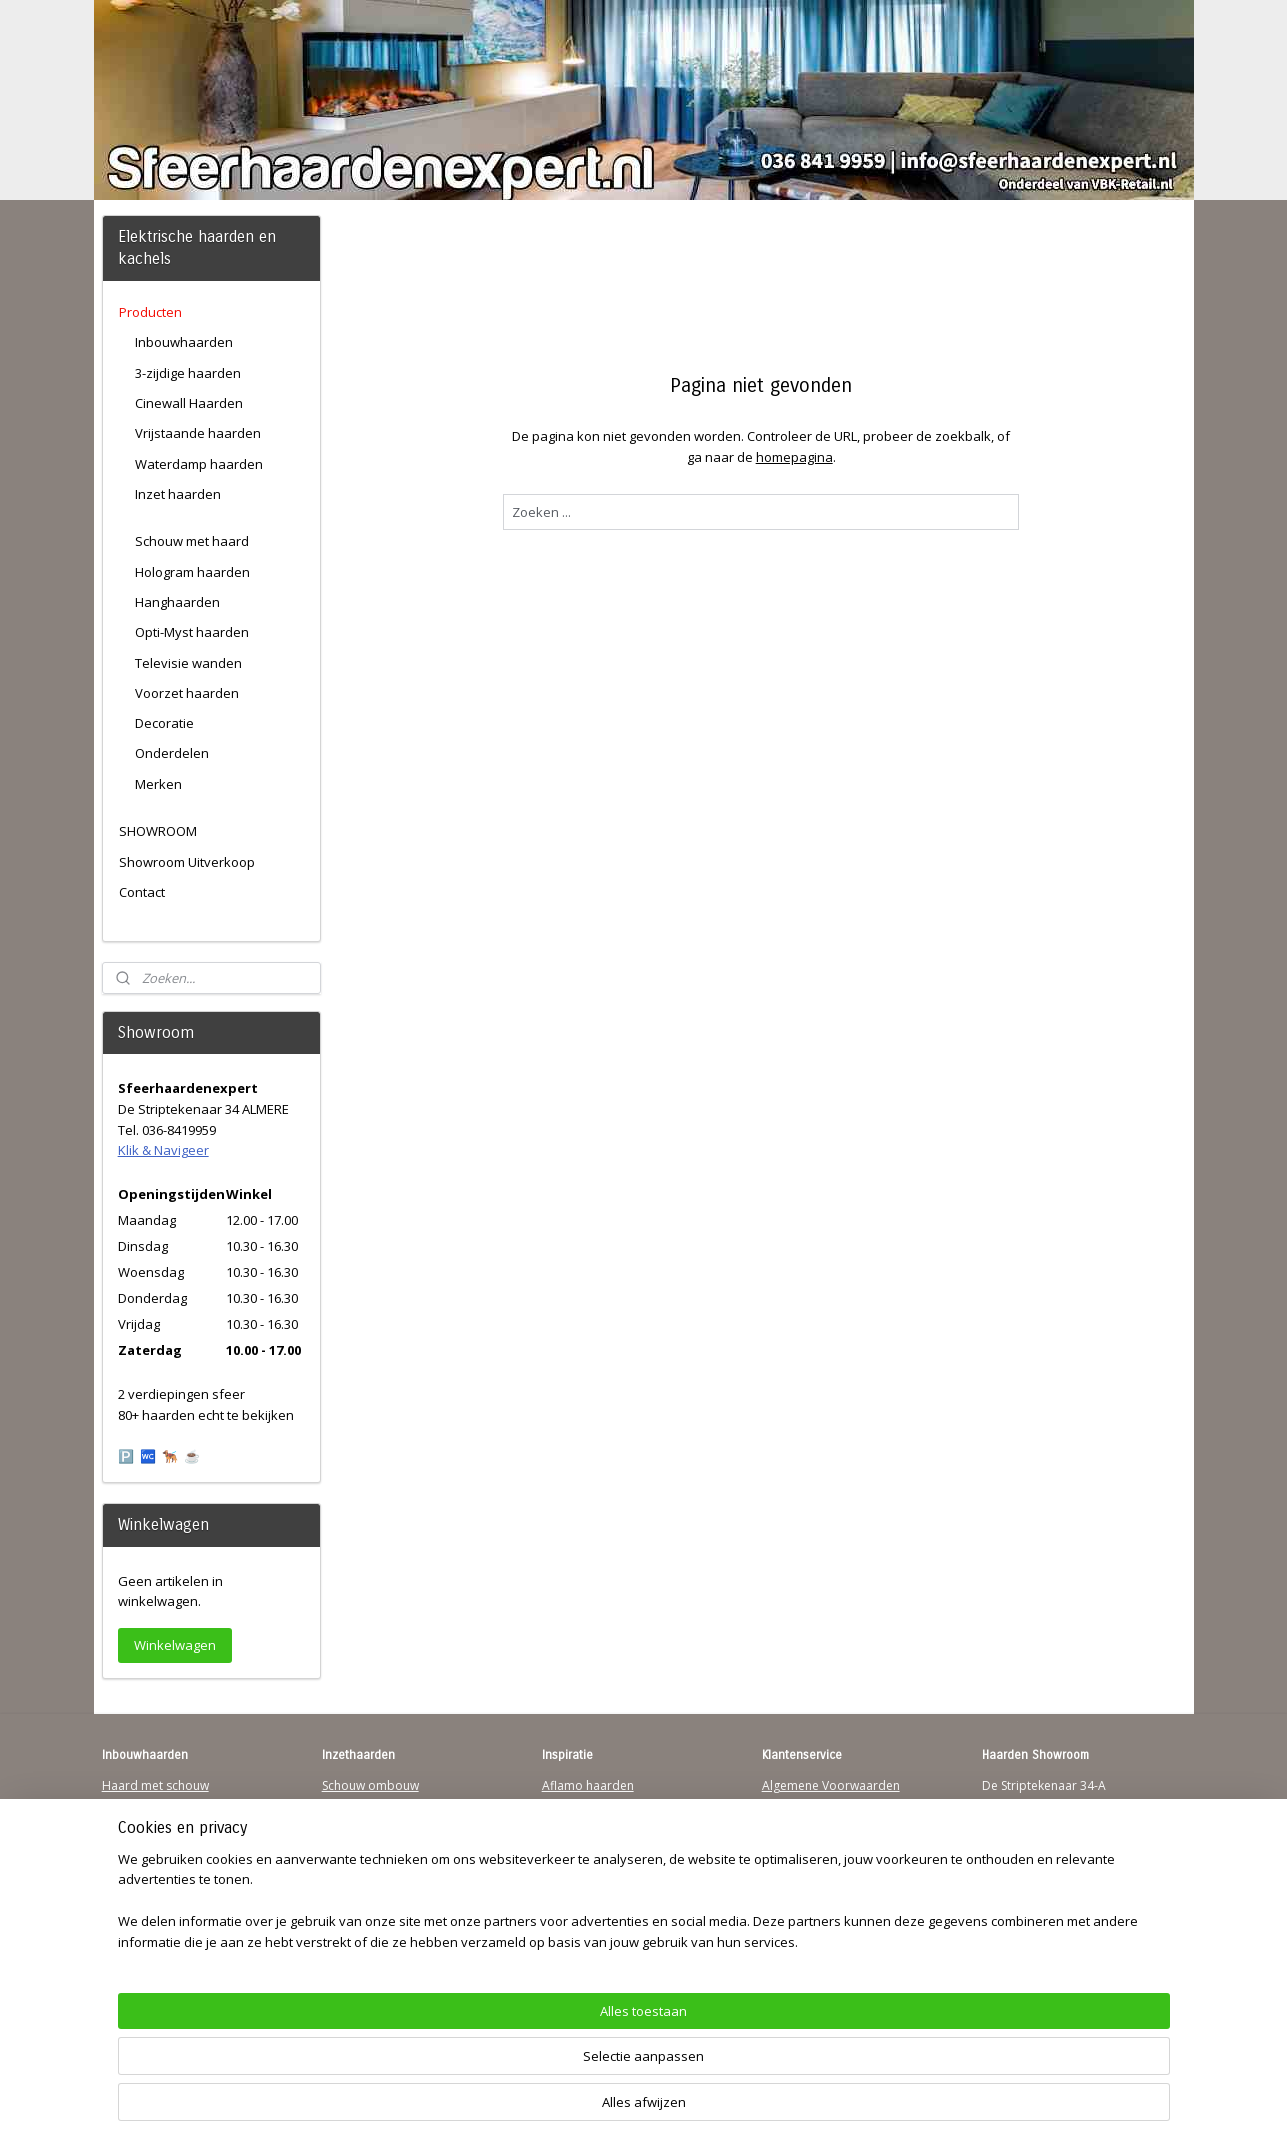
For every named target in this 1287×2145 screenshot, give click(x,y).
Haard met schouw (155, 1785)
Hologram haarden (192, 572)
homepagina (794, 457)
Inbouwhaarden (184, 342)
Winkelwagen (175, 1645)
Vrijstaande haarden (198, 433)
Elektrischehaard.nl (375, 1881)
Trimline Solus (581, 1804)
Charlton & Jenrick (592, 1881)
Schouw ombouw (370, 1785)
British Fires (575, 1842)
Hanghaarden (177, 602)
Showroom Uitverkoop (187, 862)
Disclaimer (792, 1861)
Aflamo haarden (588, 1785)
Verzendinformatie (815, 1804)
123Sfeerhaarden (151, 1861)
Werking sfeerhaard (818, 1938)
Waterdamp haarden (199, 464)
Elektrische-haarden (378, 1900)
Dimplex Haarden (592, 1861)
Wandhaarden (142, 1842)
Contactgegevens (811, 1823)
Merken (158, 784)
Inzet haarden (178, 494)
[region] (512, 2070)
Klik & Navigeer (163, 1150)
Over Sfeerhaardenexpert (834, 1919)
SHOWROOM (158, 831)
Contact (142, 892)
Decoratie (164, 723)
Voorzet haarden (187, 693)
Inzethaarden (359, 1804)
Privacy (782, 1842)
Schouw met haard (192, 541)
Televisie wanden (188, 663)
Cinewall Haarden (189, 403)
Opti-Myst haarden (192, 632)
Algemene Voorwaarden (831, 1785)
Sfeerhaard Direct (152, 1881)
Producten (150, 312)
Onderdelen (172, 753)
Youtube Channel (150, 1900)
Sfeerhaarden (580, 1900)
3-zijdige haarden (188, 373)
